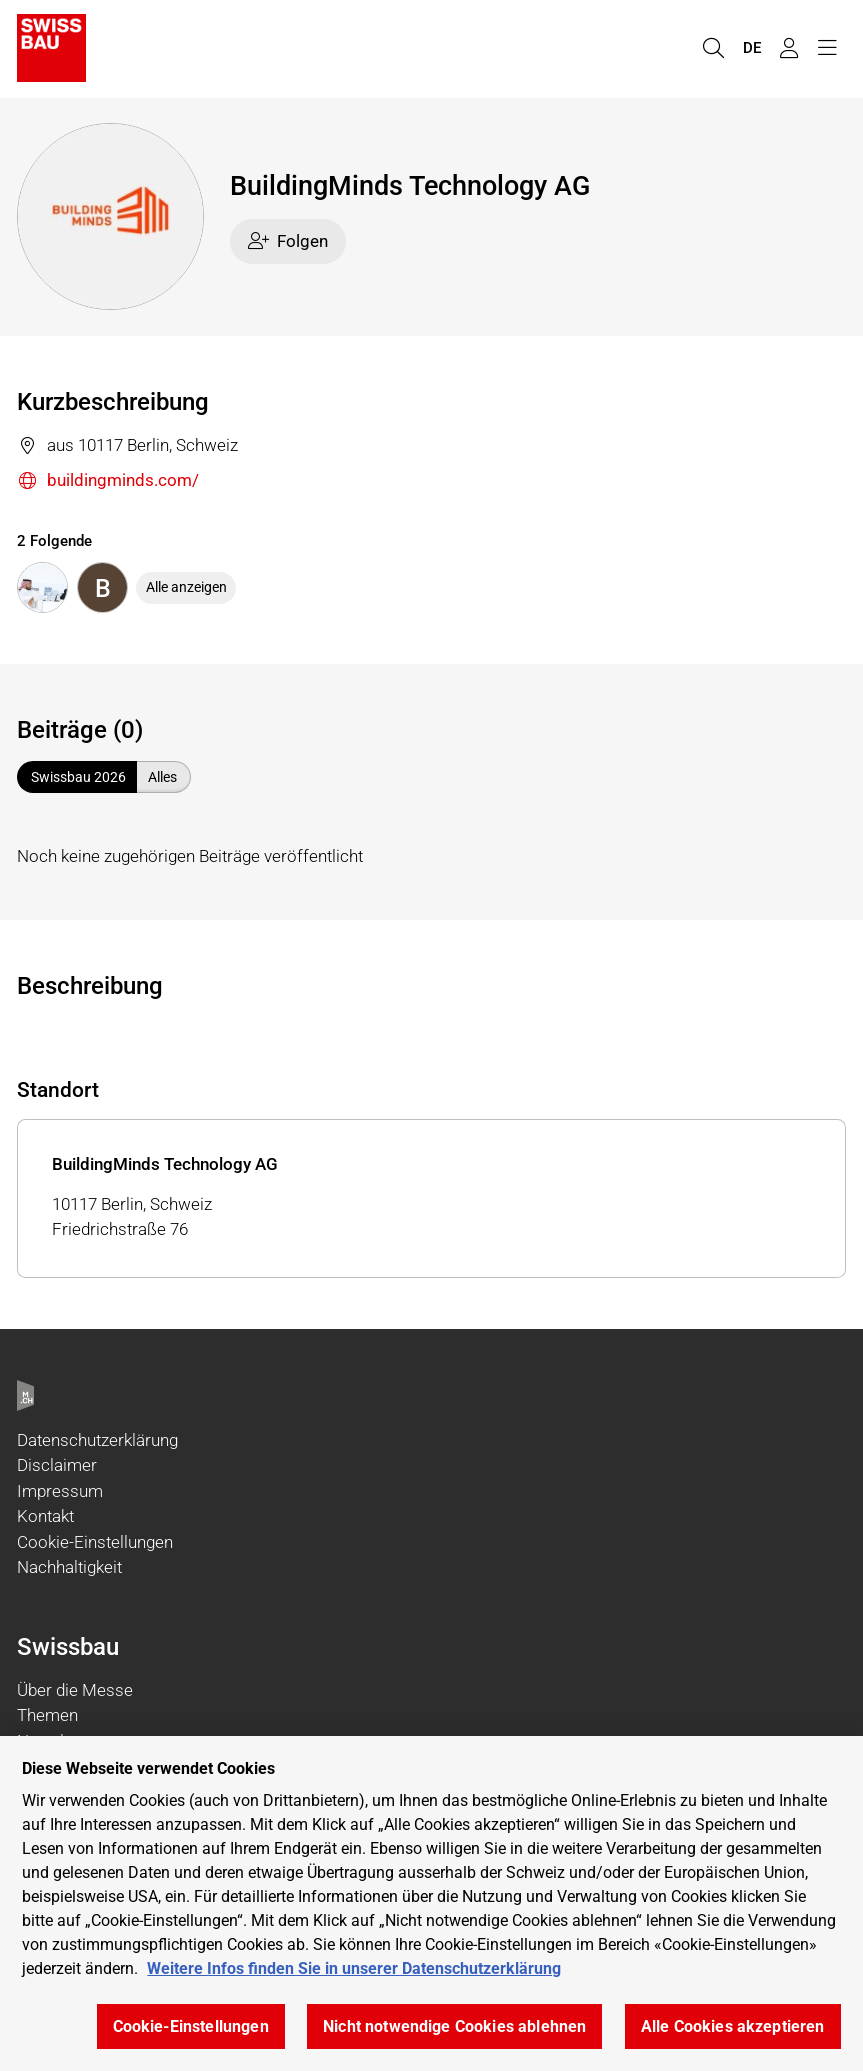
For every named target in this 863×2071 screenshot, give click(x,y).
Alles (162, 777)
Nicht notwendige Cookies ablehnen (454, 2026)
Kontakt (45, 1516)
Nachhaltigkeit (69, 1567)
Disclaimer (57, 1465)
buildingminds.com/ (108, 481)
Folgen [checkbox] (288, 241)
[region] (431, 1903)
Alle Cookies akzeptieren (733, 2026)
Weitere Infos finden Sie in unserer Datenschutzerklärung (354, 1968)
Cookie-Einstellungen (95, 1542)
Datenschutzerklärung (97, 1440)
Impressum (60, 1491)
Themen (47, 1715)
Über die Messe (75, 1690)
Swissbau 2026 (78, 777)
